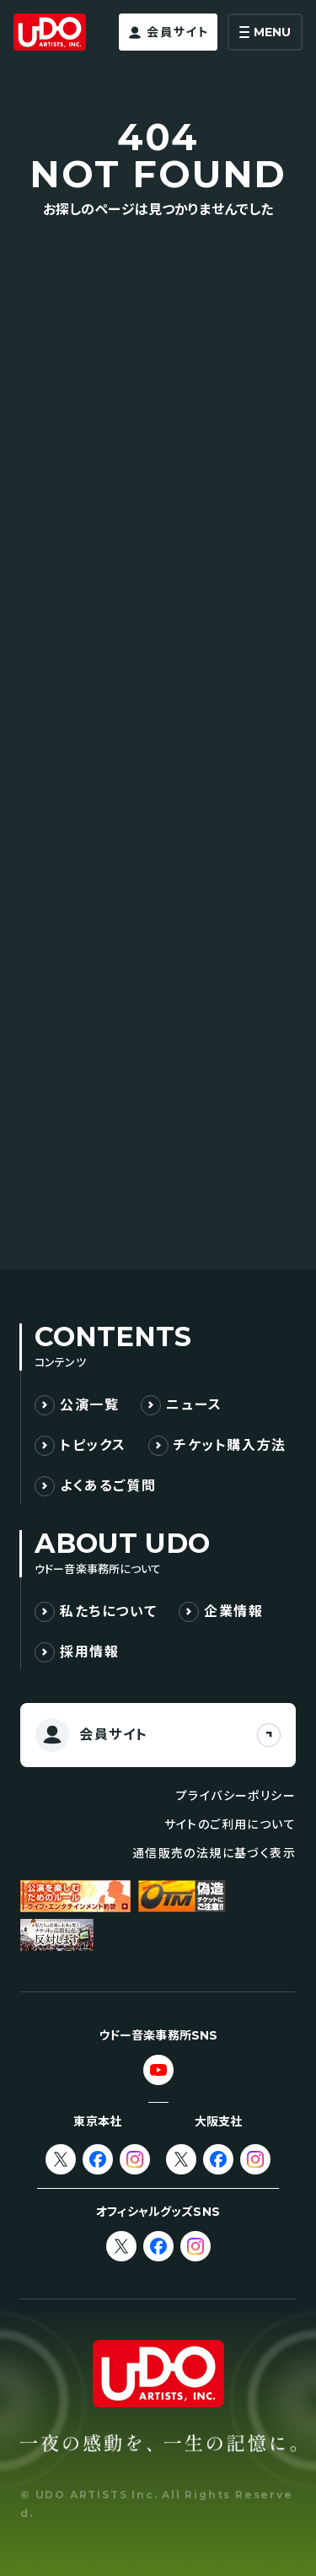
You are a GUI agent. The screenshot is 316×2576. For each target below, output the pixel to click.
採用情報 (89, 1652)
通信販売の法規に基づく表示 (214, 1853)
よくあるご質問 (108, 1486)
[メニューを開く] (265, 32)
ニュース (194, 1405)
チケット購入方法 (230, 1445)
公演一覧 (89, 1405)
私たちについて (108, 1611)
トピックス (93, 1445)
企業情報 (233, 1611)
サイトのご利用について (230, 1824)
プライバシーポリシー (236, 1795)
